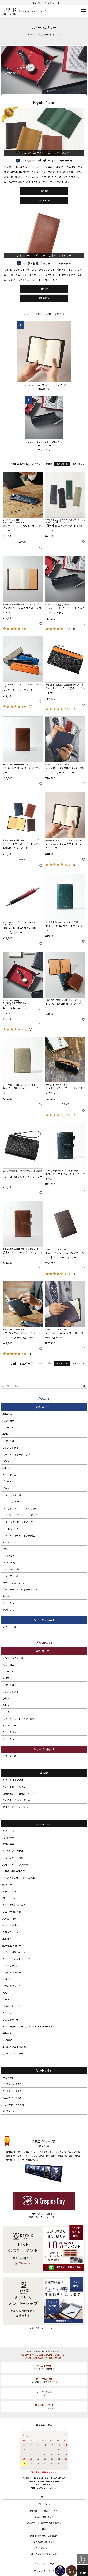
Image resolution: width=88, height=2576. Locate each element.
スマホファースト (11, 1965)
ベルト (5, 1549)
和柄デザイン (9, 1884)
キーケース (8, 1596)
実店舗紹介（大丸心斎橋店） (44, 2535)
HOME (31, 34)
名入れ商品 (8, 1420)
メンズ (39, 34)
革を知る (7, 1938)
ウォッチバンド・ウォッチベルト (19, 1589)
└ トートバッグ (10, 1501)
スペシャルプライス (12, 1658)
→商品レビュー (43, 200)
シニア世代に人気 (11, 1911)
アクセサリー (9, 1542)
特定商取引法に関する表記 (44, 2554)
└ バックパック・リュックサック (19, 1508)
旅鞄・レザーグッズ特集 (15, 1864)
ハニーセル (8, 1427)
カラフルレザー (10, 1891)
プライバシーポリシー (44, 2548)
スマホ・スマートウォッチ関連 (18, 1535)
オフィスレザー (10, 1925)
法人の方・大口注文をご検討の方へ (44, 2523)
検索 (84, 1386)
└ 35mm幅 (8, 1562)
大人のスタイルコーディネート (18, 1800)
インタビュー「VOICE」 (15, 1786)
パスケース (8, 1481)
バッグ (5, 1488)
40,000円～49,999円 (13, 2104)
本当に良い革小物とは (14, 2046)
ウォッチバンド (10, 1732)
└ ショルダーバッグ (13, 1528)
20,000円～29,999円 (13, 2091)
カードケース (9, 1474)
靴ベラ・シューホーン (13, 1582)
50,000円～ (8, 2111)
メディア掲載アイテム (13, 1952)
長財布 (5, 1434)
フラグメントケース (12, 1972)
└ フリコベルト (10, 1576)
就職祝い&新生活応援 (13, 1871)
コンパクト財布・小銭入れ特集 (18, 1878)
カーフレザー (9, 2013)
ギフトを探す (9, 1830)
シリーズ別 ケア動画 (13, 1780)
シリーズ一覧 (9, 1626)
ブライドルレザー (11, 2006)
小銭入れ (7, 1461)
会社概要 (44, 2529)
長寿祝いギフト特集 (12, 1857)
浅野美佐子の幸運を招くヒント (18, 1793)
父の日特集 (8, 1837)
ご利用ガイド (44, 2504)
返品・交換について (44, 2516)
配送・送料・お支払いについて (44, 2510)
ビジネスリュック (11, 1986)
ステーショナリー (11, 1603)
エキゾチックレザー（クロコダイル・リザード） (27, 2026)
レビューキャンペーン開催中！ (44, 2)
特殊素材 (7, 2040)
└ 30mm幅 (8, 1555)
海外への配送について (44, 2541)
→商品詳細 (44, 191)
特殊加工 (7, 2033)
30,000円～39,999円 (13, 2097)
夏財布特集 (8, 1844)
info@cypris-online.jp (46, 2487)
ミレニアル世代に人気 (14, 1905)
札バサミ (7, 1979)
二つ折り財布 (9, 1441)
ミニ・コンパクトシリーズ (16, 1959)
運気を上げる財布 (11, 1945)
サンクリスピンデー (12, 2053)
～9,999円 (7, 2077)
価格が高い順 (78, 464)
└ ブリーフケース (11, 1495)
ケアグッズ (8, 1609)
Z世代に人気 (8, 1898)
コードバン (8, 1999)
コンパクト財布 (10, 1447)
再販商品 (7, 1414)
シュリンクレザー (11, 2019)
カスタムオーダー (11, 1932)
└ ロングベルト (10, 1569)
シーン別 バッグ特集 (13, 1851)
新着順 (49, 464)
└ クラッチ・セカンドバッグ (17, 1522)
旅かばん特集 (9, 1918)
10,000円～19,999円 (13, 2084)
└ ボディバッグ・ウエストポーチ (19, 1515)
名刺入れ (7, 1468)
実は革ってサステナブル (15, 1807)
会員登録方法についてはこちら (45, 2328)
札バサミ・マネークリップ (16, 1454)
